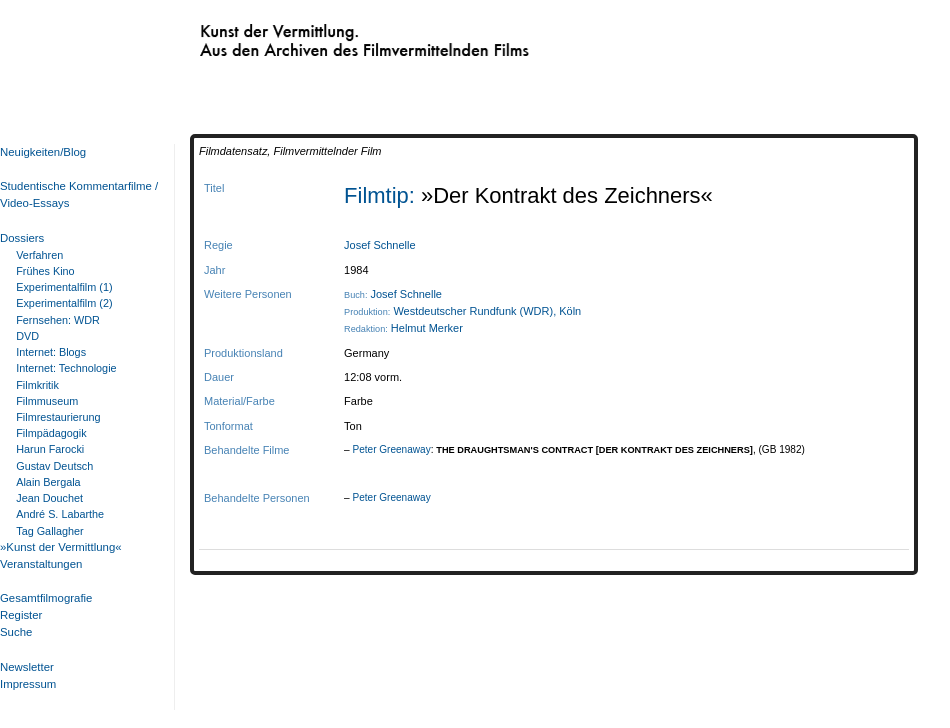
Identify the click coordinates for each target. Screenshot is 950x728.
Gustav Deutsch (54, 466)
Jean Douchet (49, 498)
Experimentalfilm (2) (64, 303)
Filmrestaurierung (58, 417)
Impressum (28, 684)
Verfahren (39, 255)
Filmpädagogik (51, 433)
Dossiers (22, 238)
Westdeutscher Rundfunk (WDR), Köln (487, 311)
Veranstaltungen (41, 564)
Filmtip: (382, 195)
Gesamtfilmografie (46, 598)
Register (21, 615)
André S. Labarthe (60, 514)
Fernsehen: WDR (58, 320)
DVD (27, 336)
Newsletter (27, 667)
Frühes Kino (45, 271)
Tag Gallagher (49, 531)
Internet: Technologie (66, 368)
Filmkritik (37, 385)
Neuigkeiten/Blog (43, 152)
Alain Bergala (48, 482)
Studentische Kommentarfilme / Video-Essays (75, 194)
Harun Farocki (50, 449)
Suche (16, 632)
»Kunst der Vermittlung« (61, 547)
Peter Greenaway (391, 449)
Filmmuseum (47, 401)
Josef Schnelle (379, 245)
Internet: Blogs (51, 352)
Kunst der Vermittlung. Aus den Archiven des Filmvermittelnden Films (323, 36)
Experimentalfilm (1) (64, 287)
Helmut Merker (427, 328)
